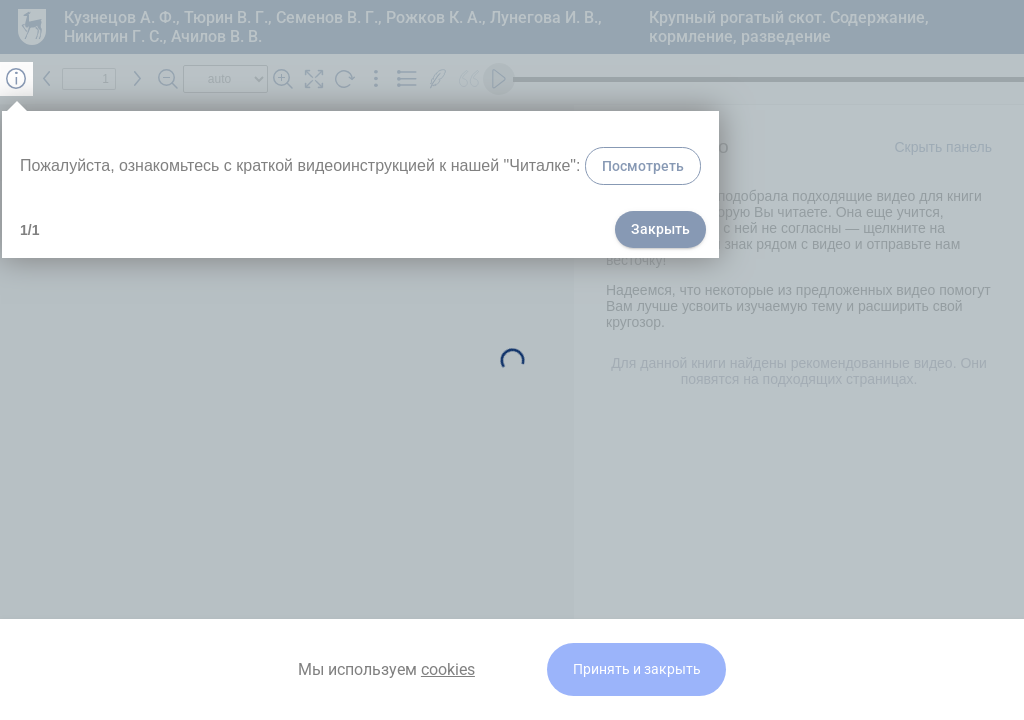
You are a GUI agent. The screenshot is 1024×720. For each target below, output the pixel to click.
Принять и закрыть (637, 669)
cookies (448, 669)
